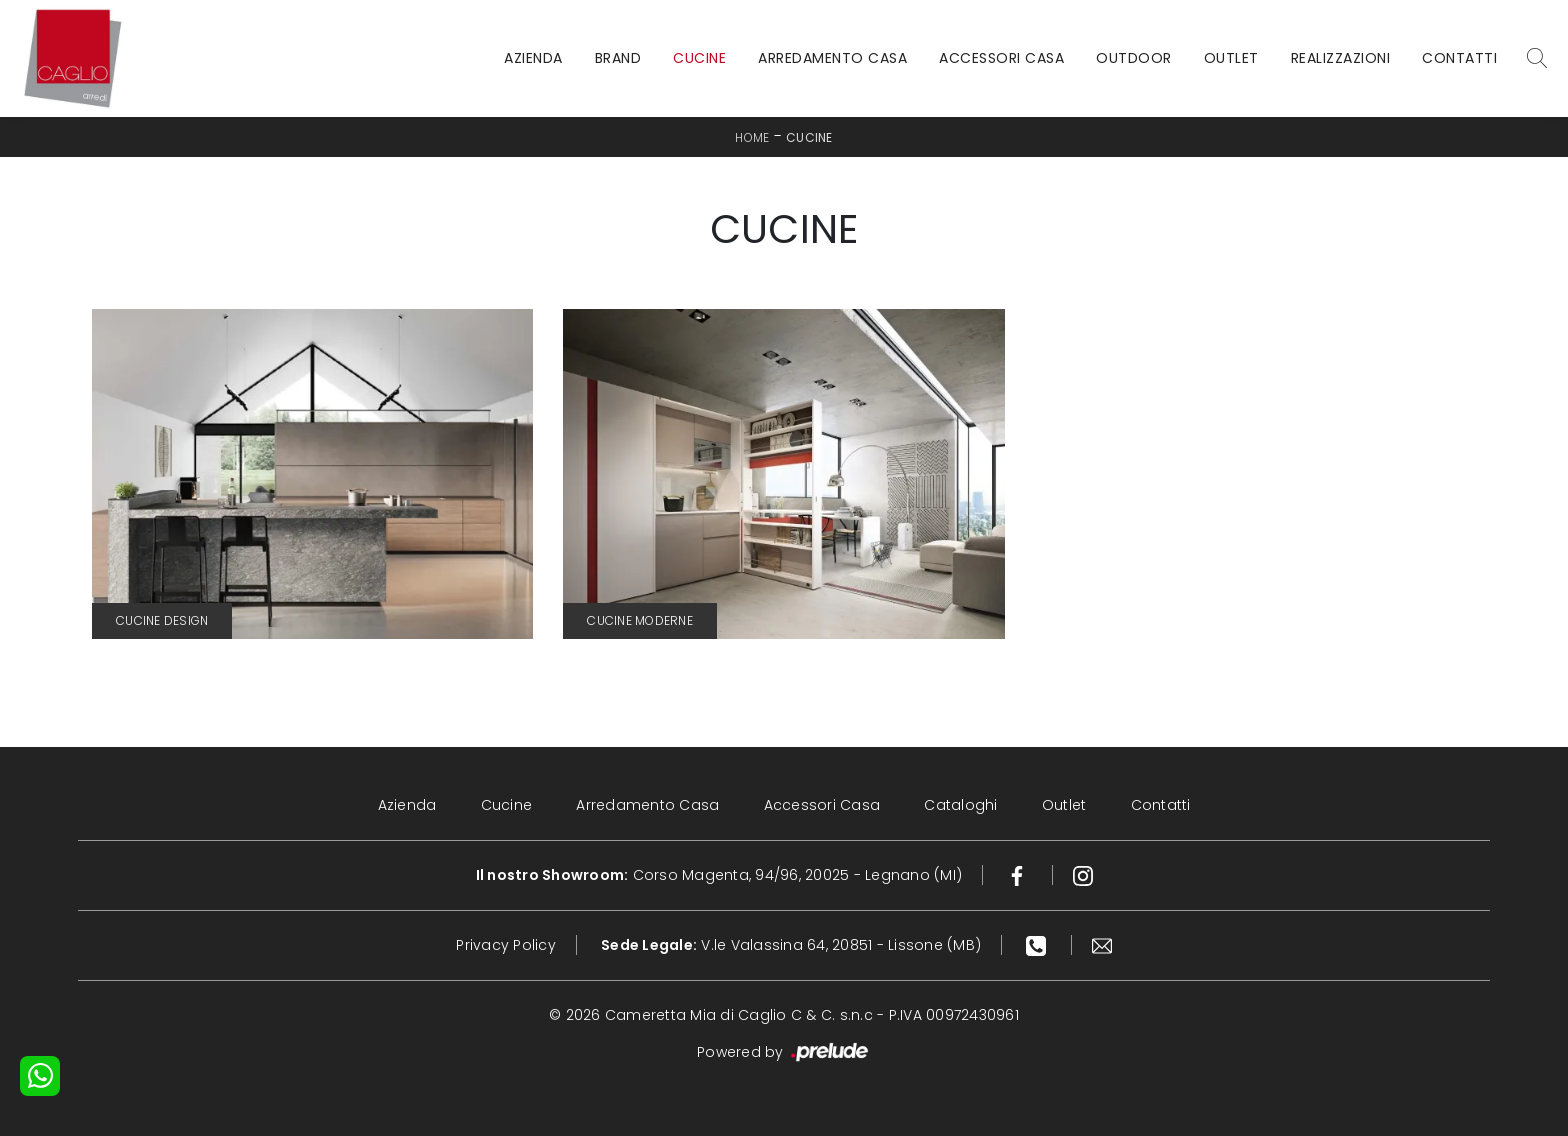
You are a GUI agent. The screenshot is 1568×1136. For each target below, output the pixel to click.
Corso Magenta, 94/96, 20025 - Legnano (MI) (719, 875)
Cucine (699, 58)
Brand (618, 58)
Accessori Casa (1001, 58)
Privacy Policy (506, 945)
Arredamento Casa (832, 58)
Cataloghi (960, 805)
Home (752, 137)
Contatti (1459, 58)
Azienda (533, 58)
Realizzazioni (1341, 58)
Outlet (1231, 58)
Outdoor (1134, 58)
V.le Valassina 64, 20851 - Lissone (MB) (791, 945)
